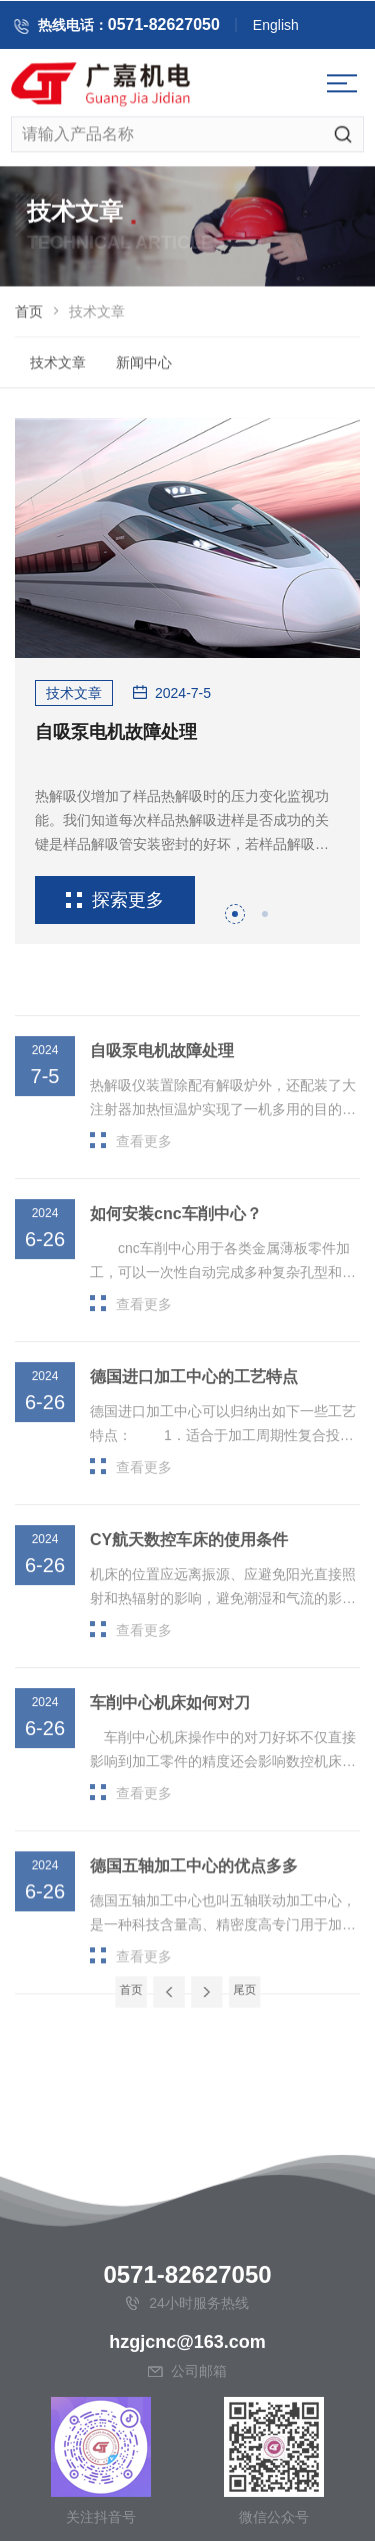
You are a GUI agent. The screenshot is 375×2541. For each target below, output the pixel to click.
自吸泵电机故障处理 (116, 732)
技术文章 (58, 367)
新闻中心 (144, 367)
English (290, 28)
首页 (29, 316)
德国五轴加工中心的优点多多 (194, 1915)
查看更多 (131, 1189)
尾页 (229, 1990)
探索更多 (115, 900)
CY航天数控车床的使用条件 (189, 1588)
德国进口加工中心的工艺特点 (194, 1425)
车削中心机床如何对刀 (170, 1751)
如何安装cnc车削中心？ (176, 1262)
